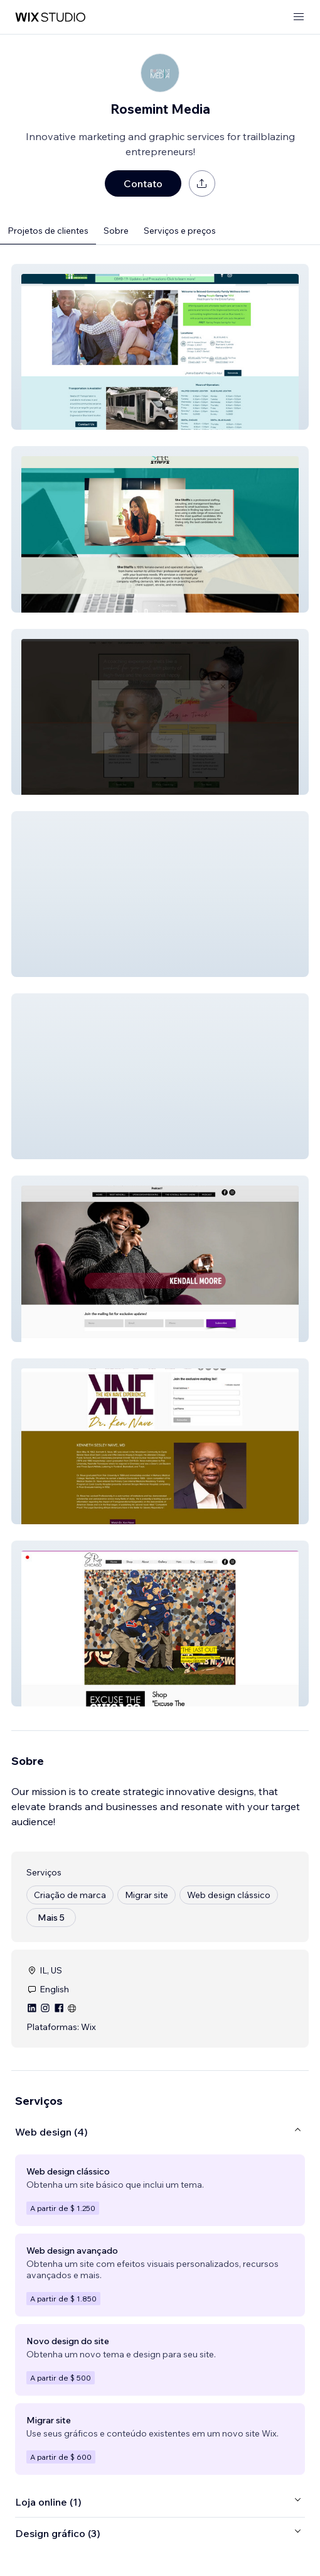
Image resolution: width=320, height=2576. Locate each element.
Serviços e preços (180, 230)
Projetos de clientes (48, 230)
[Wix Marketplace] (50, 17)
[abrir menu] (298, 17)
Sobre (116, 230)
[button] (160, 347)
